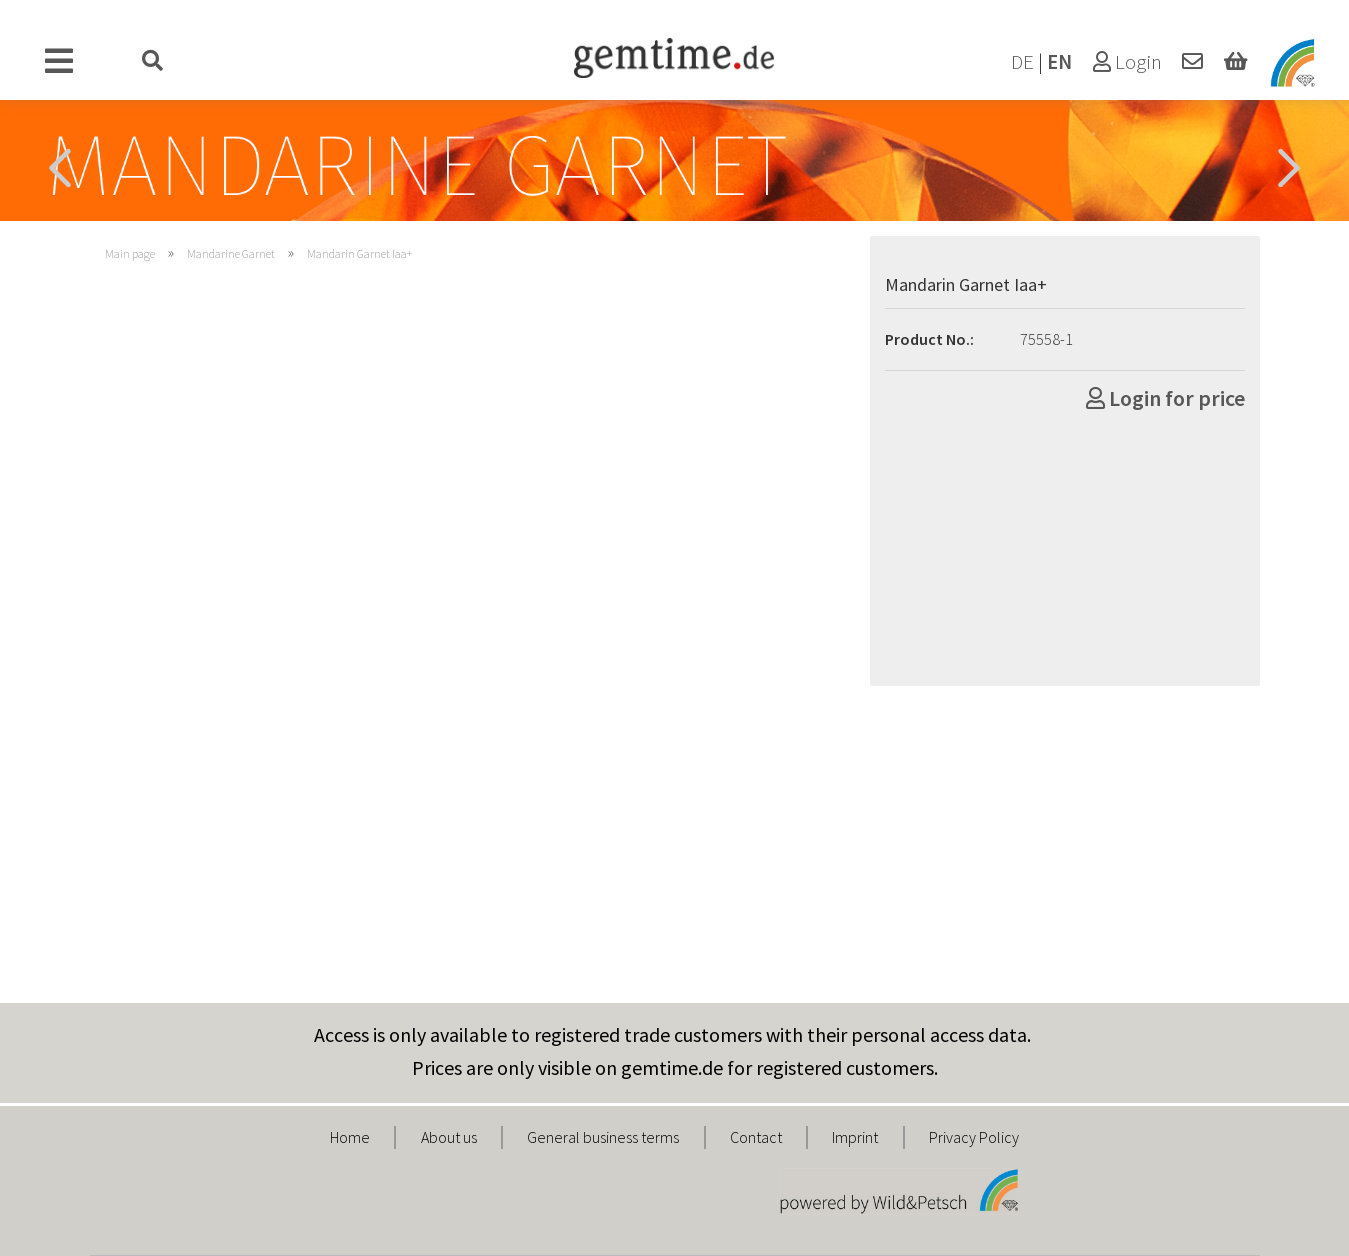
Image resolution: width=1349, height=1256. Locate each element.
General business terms (603, 1137)
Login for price (1165, 398)
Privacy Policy (974, 1137)
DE (1022, 62)
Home (350, 1137)
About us (449, 1137)
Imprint (855, 1137)
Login (1127, 62)
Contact (756, 1137)
